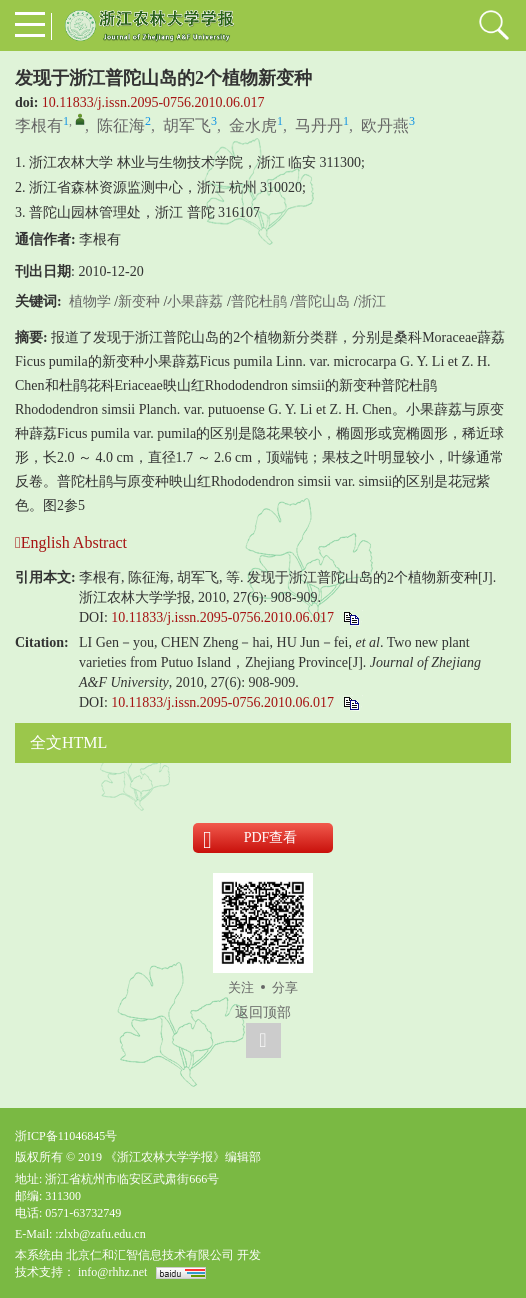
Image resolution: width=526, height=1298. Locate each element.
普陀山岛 (322, 301)
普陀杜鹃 (259, 301)
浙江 (372, 301)
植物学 (90, 301)
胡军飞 (187, 125)
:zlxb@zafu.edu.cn (100, 1234)
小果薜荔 (195, 301)
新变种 (139, 301)
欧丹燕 (385, 125)
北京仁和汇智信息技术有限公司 (150, 1255)
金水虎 (253, 125)
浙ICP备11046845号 (66, 1136)
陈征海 (121, 125)
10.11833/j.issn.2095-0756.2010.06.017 (153, 102)
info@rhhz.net (112, 1272)
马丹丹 (319, 125)
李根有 (39, 125)
